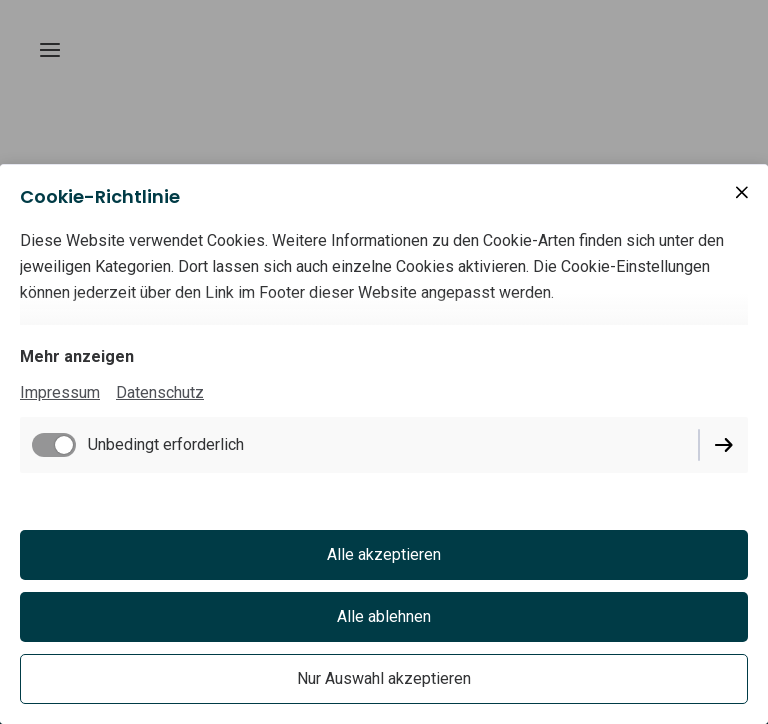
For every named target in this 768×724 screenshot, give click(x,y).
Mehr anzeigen (77, 356)
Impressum (60, 392)
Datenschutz (160, 392)
